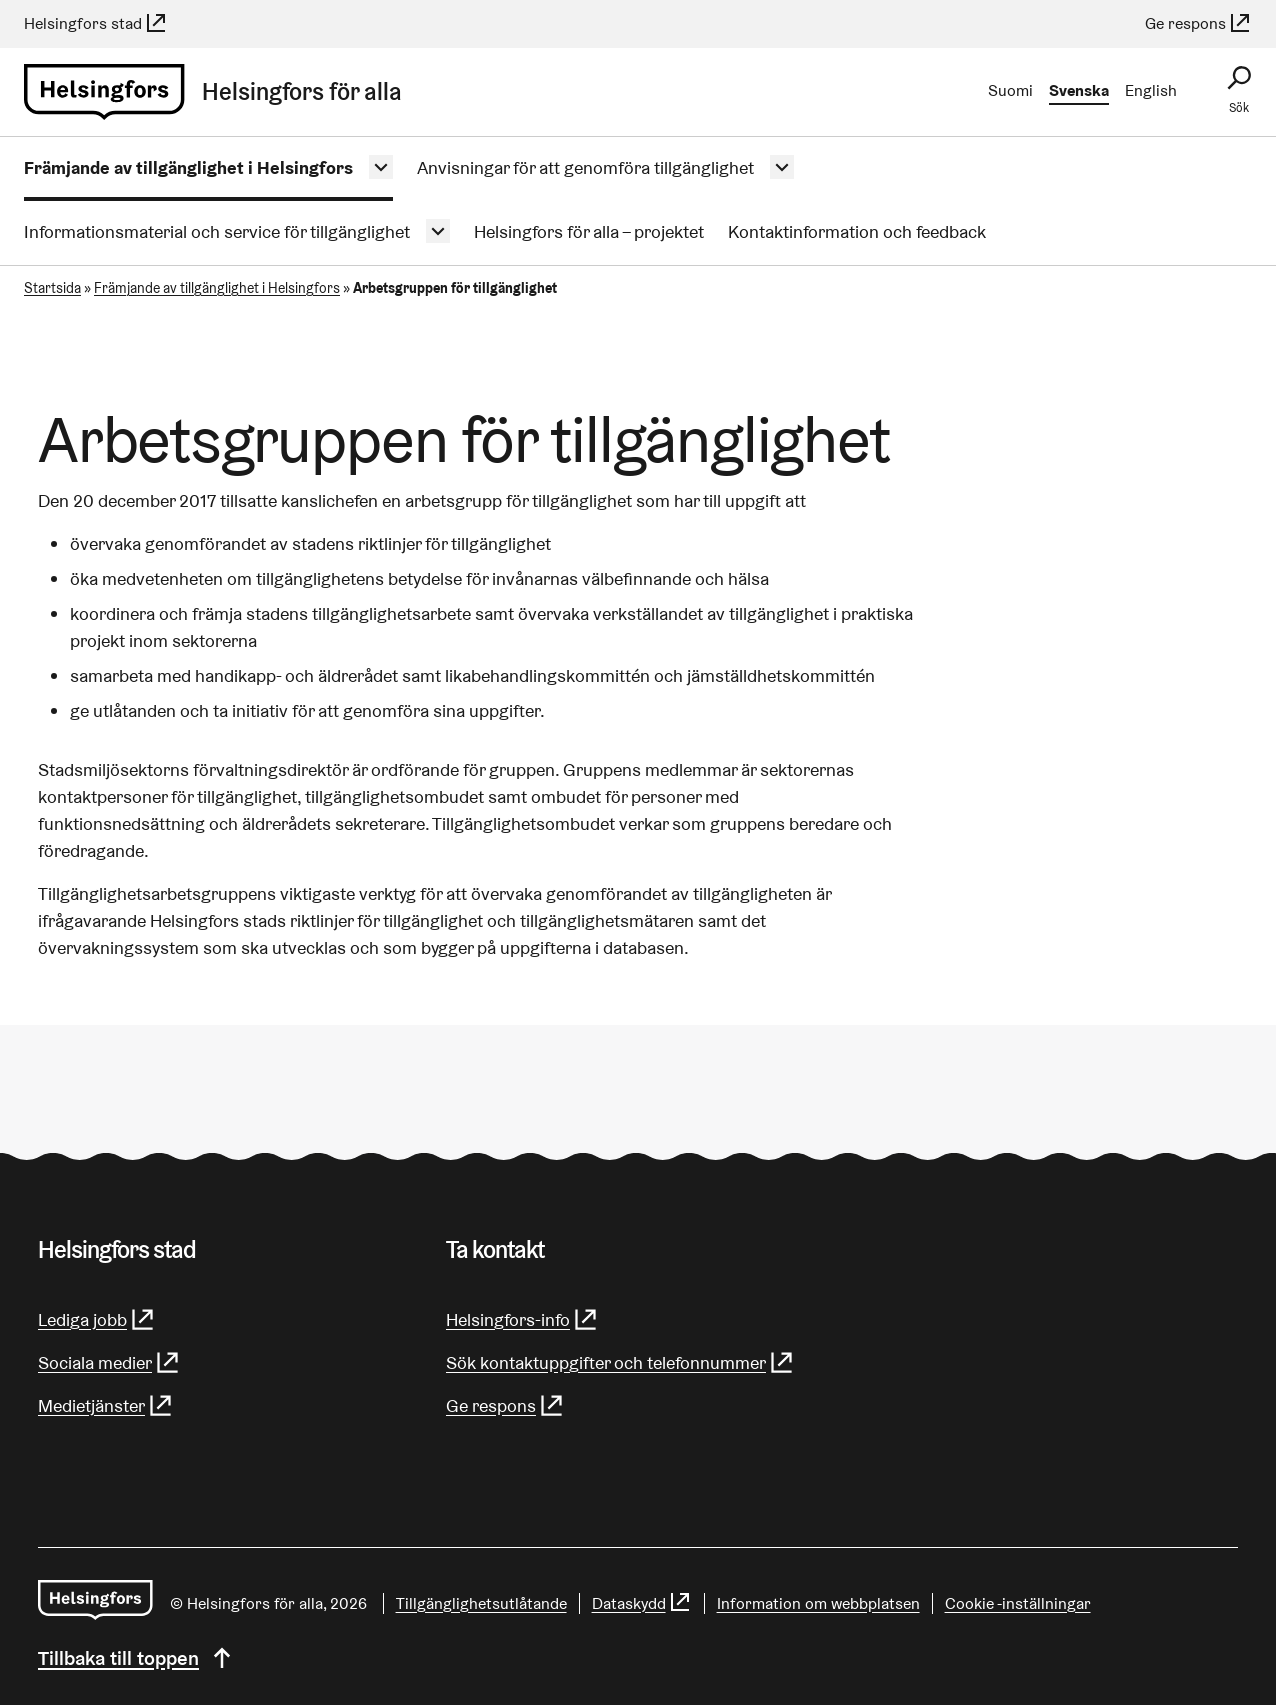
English (1151, 90)
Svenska (1079, 90)
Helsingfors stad (96, 23)
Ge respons (1198, 23)
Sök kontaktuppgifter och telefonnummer (620, 1362)
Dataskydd (642, 1603)
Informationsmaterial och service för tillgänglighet (217, 231)
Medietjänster (106, 1405)
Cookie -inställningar (1018, 1603)
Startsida (52, 288)
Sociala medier (109, 1362)
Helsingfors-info (522, 1319)
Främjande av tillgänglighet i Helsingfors (188, 167)
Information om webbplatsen (818, 1603)
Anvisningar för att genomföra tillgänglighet (585, 167)
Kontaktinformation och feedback (857, 231)
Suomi (1010, 90)
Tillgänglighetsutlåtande (481, 1603)
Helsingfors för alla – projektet (589, 231)
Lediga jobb (97, 1319)
